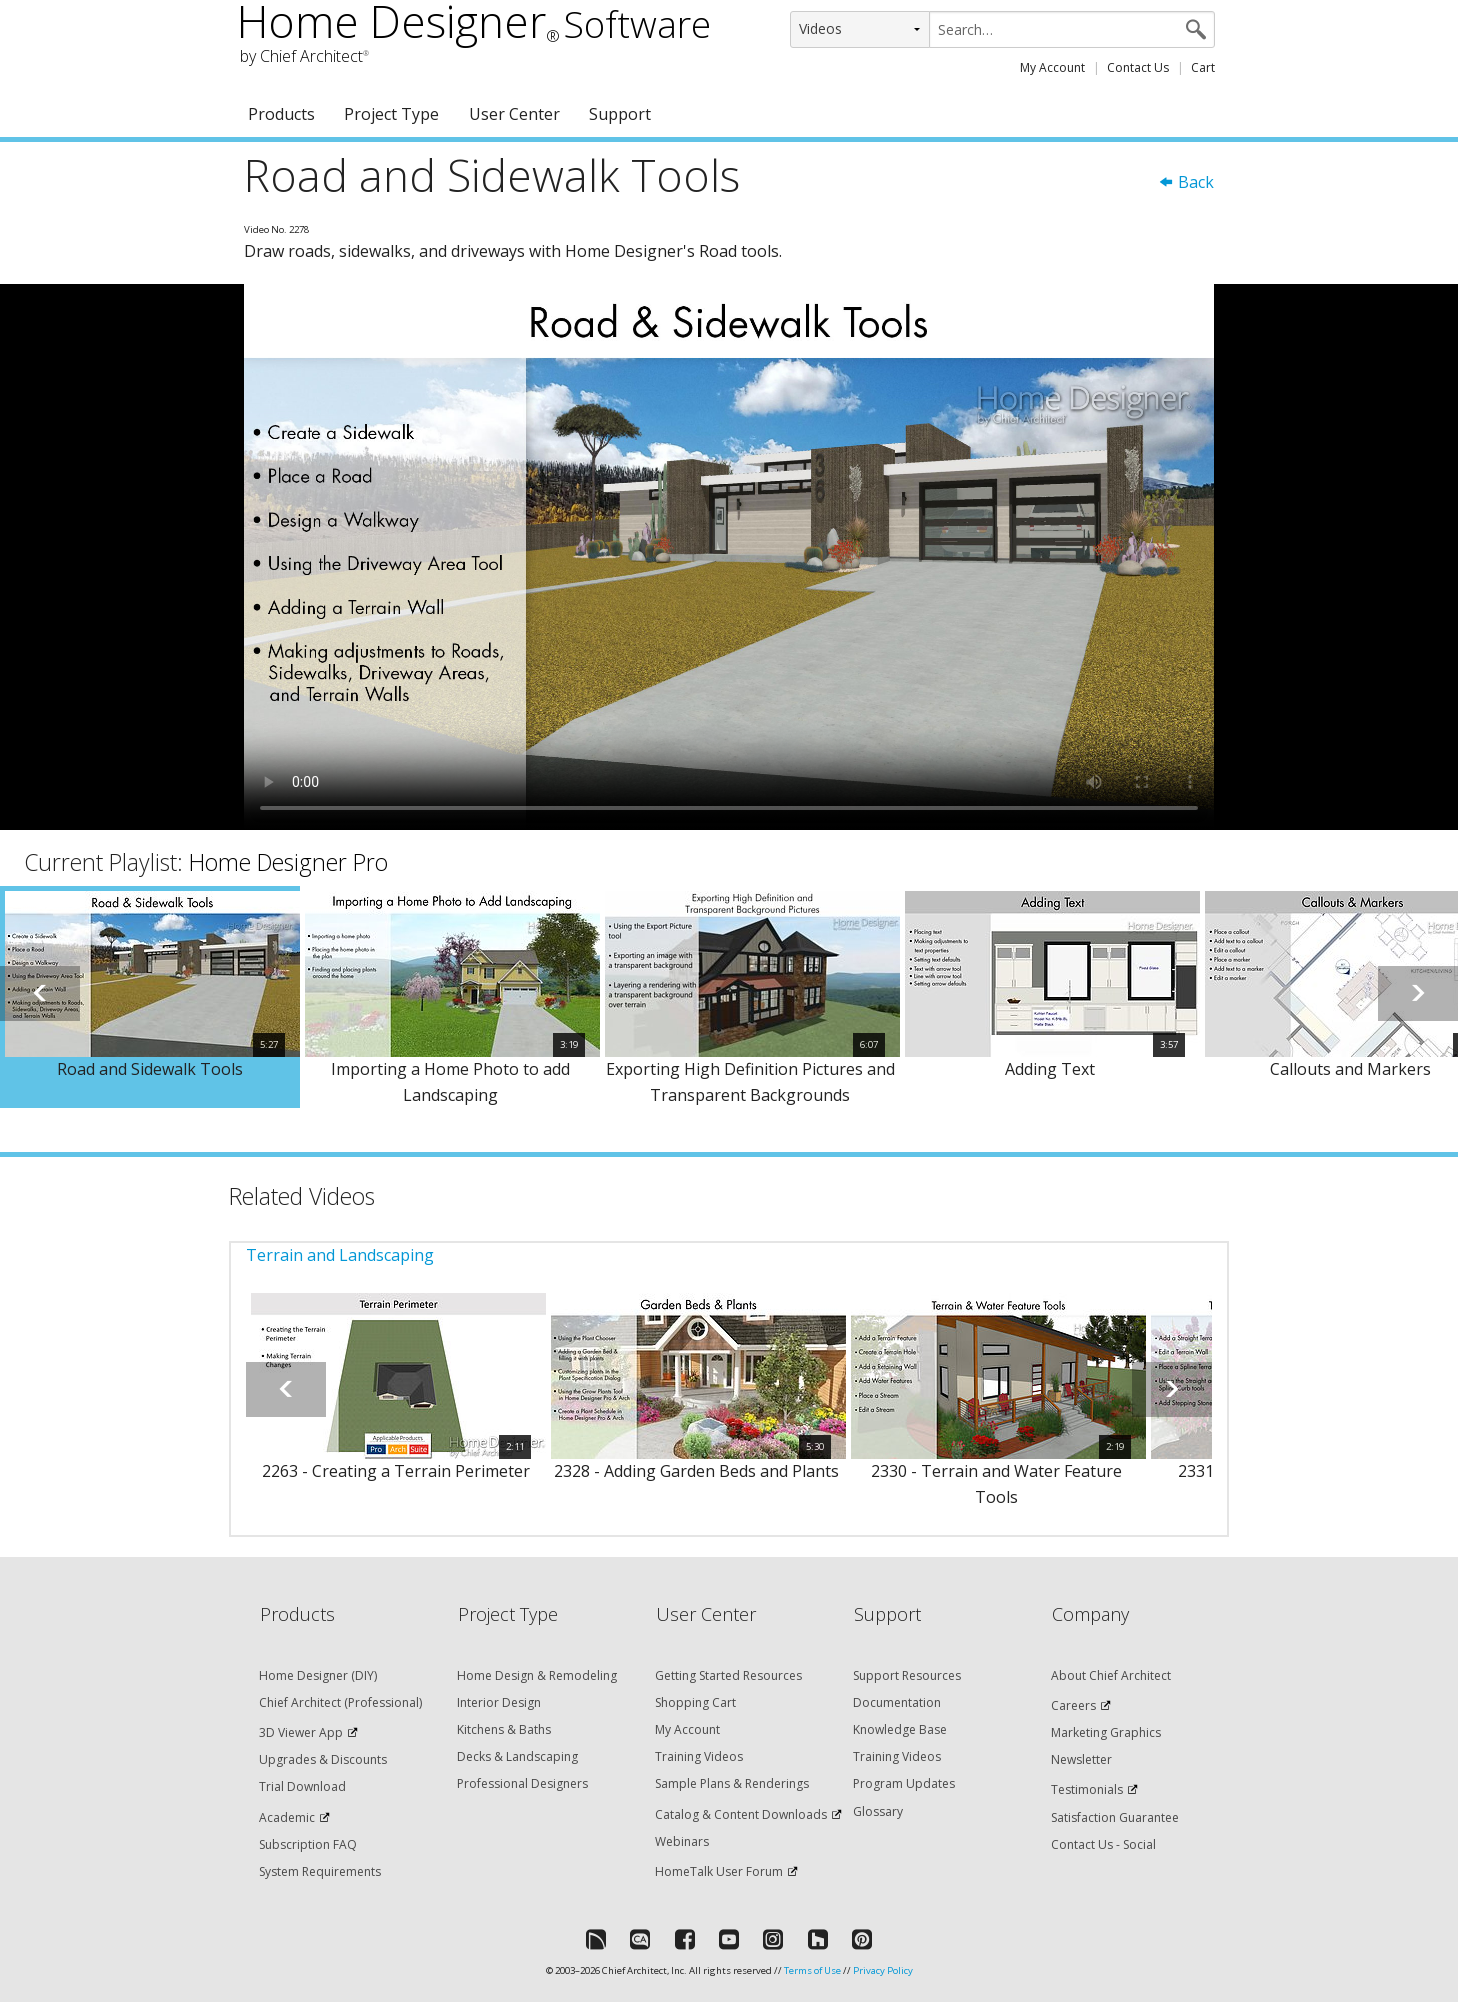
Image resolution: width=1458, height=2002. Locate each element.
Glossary (878, 1811)
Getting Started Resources (728, 1675)
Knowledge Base (900, 1729)
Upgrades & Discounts (323, 1759)
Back (1186, 182)
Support (620, 114)
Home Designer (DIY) (318, 1675)
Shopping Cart (695, 1702)
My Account (1052, 67)
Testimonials (1087, 1789)
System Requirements (320, 1871)
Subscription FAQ (308, 1844)
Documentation (897, 1702)
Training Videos (699, 1756)
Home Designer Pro (288, 862)
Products (281, 114)
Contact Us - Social (1103, 1844)
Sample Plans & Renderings (732, 1783)
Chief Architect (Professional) (340, 1702)
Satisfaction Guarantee (1115, 1817)
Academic (287, 1817)
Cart (1203, 67)
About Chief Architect (1111, 1675)
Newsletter (1081, 1759)
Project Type (391, 114)
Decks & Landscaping (517, 1756)
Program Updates (904, 1783)
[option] (150, 997)
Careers (1073, 1705)
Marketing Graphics (1106, 1732)
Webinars (682, 1841)
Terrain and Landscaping (340, 1255)
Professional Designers (522, 1783)
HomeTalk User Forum (719, 1871)
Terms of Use (812, 1970)
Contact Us (1138, 67)
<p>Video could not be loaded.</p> (729, 557)
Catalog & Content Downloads (741, 1814)
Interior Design (499, 1702)
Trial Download (302, 1786)
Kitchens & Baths (504, 1729)
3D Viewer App (301, 1732)
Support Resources (907, 1675)
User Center (514, 114)
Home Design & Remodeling (537, 1675)
